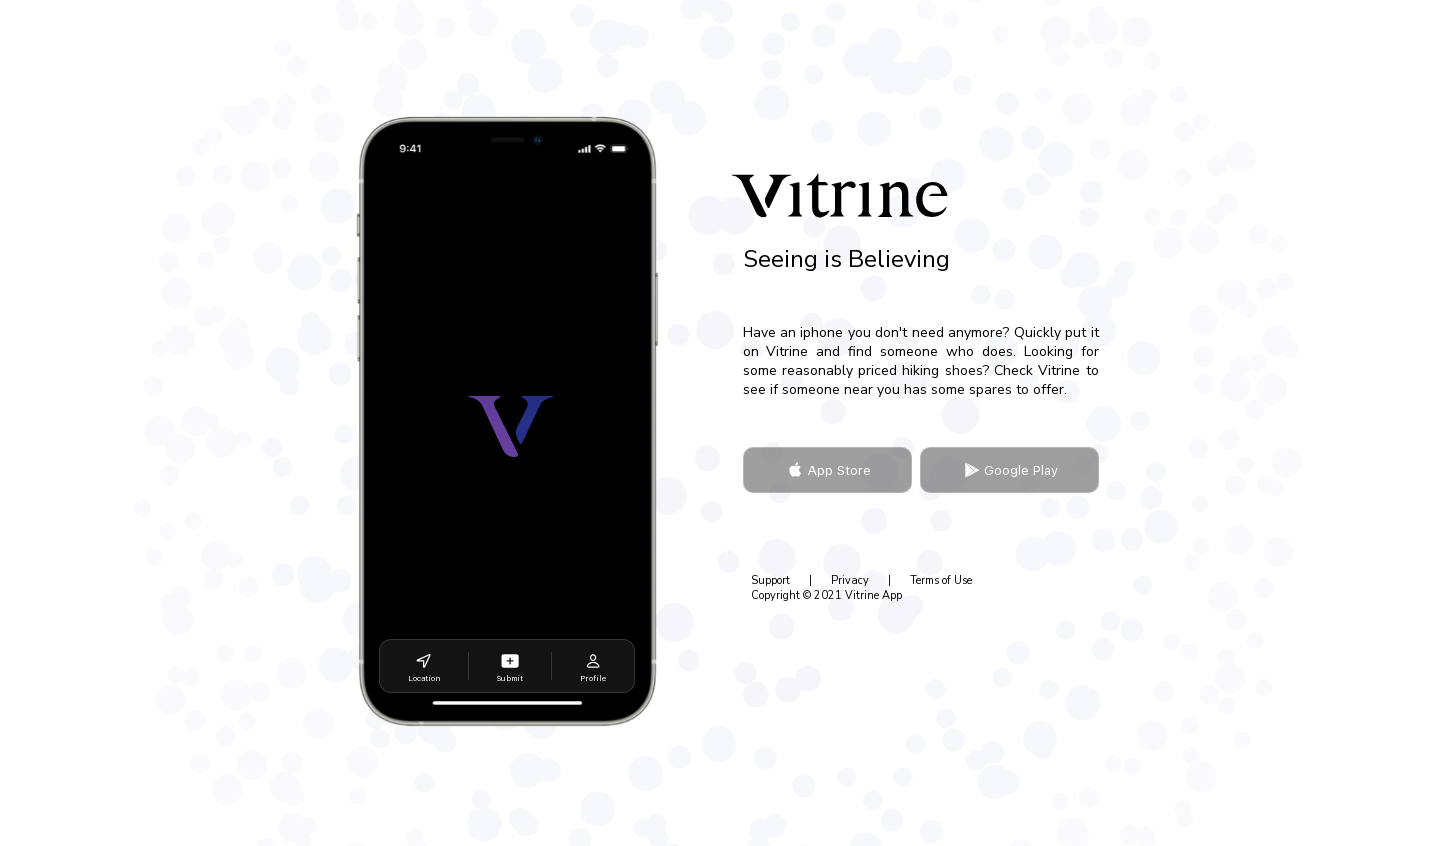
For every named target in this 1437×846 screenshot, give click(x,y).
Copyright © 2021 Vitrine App (826, 595)
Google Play (1009, 470)
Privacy (850, 580)
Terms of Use (941, 580)
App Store (827, 470)
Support (770, 580)
